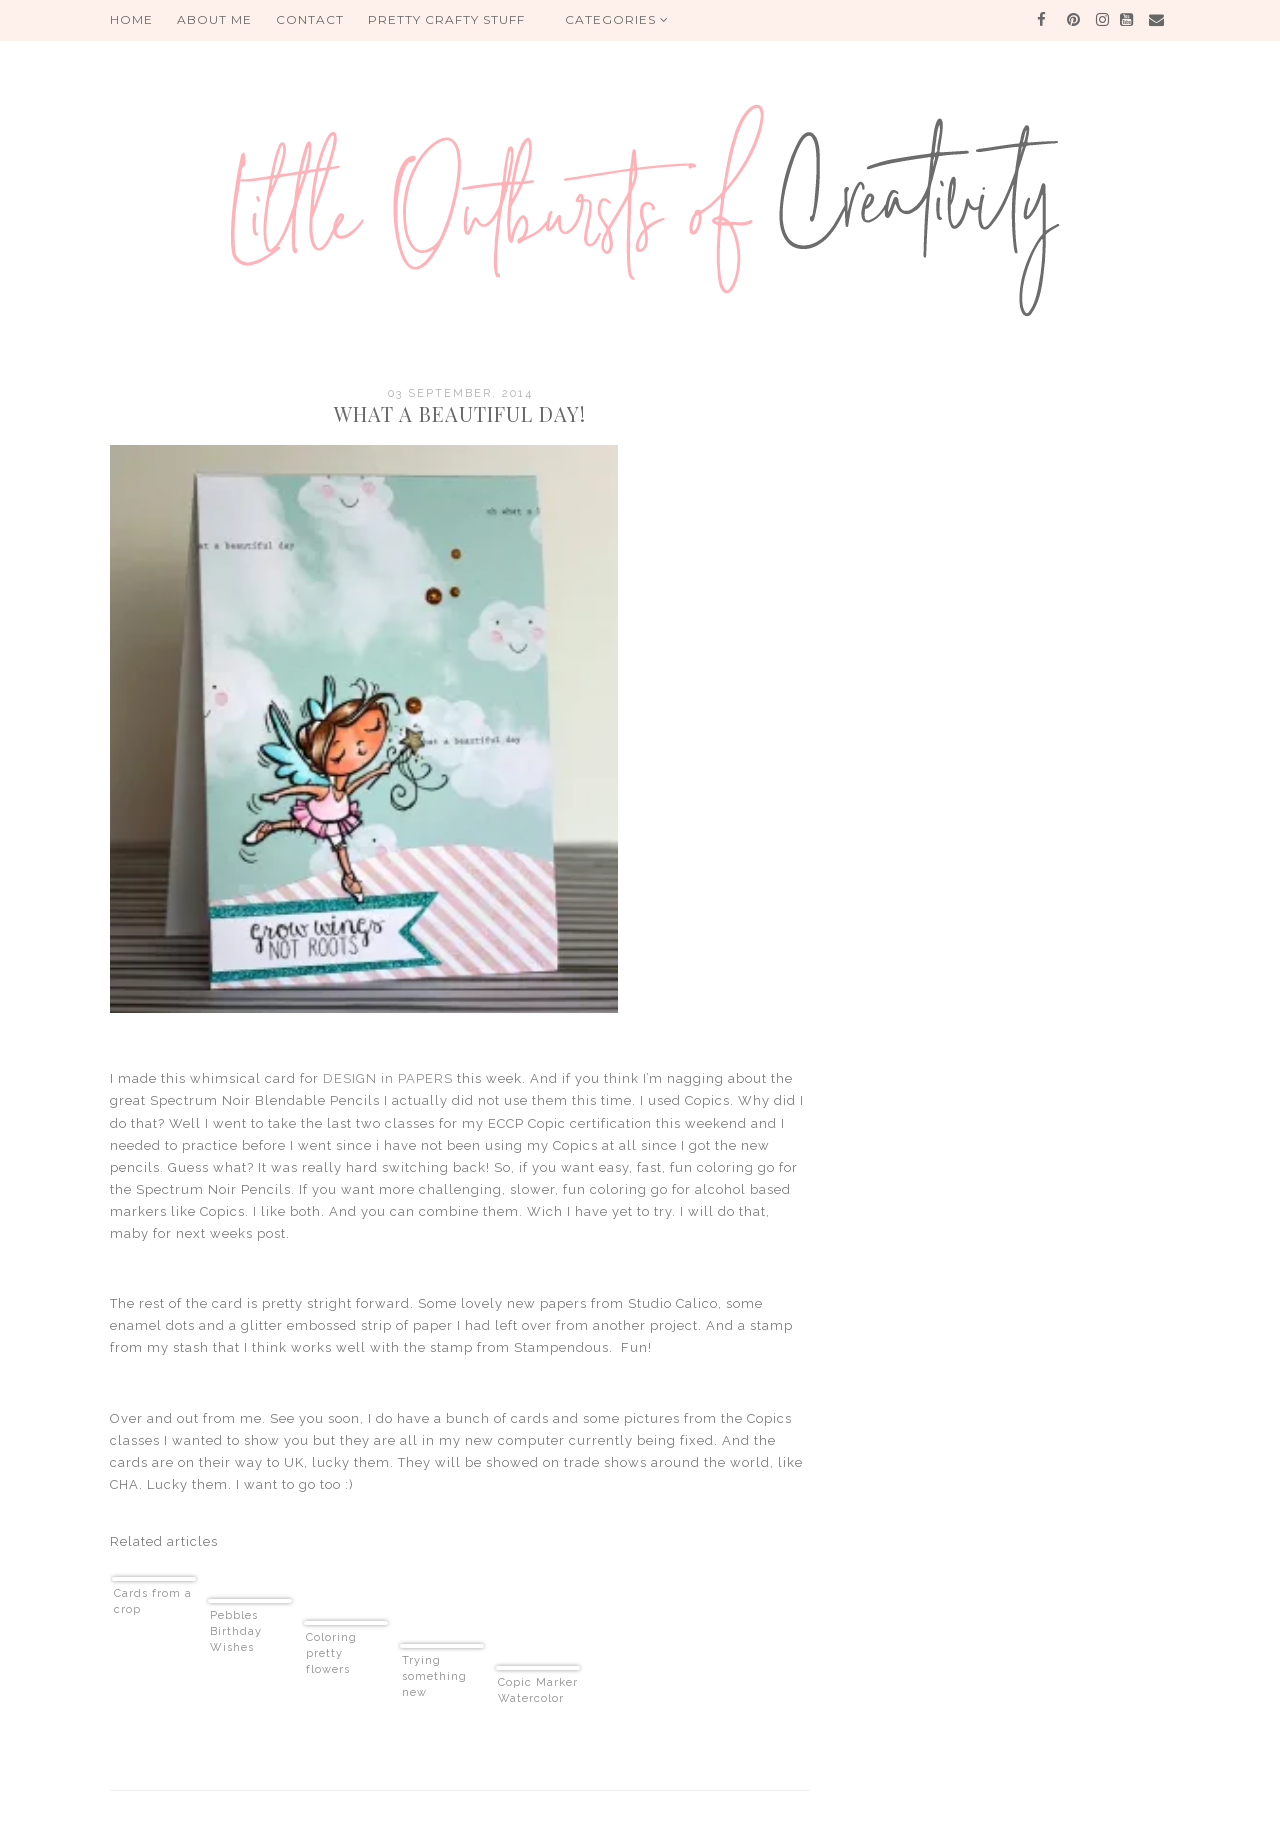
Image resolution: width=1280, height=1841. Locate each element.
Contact (310, 19)
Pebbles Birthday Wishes (236, 1631)
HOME (131, 19)
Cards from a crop (153, 1601)
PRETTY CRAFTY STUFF (446, 19)
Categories (617, 19)
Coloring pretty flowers (331, 1653)
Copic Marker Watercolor (538, 1690)
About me (214, 19)
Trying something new (434, 1676)
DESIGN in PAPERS (388, 1078)
